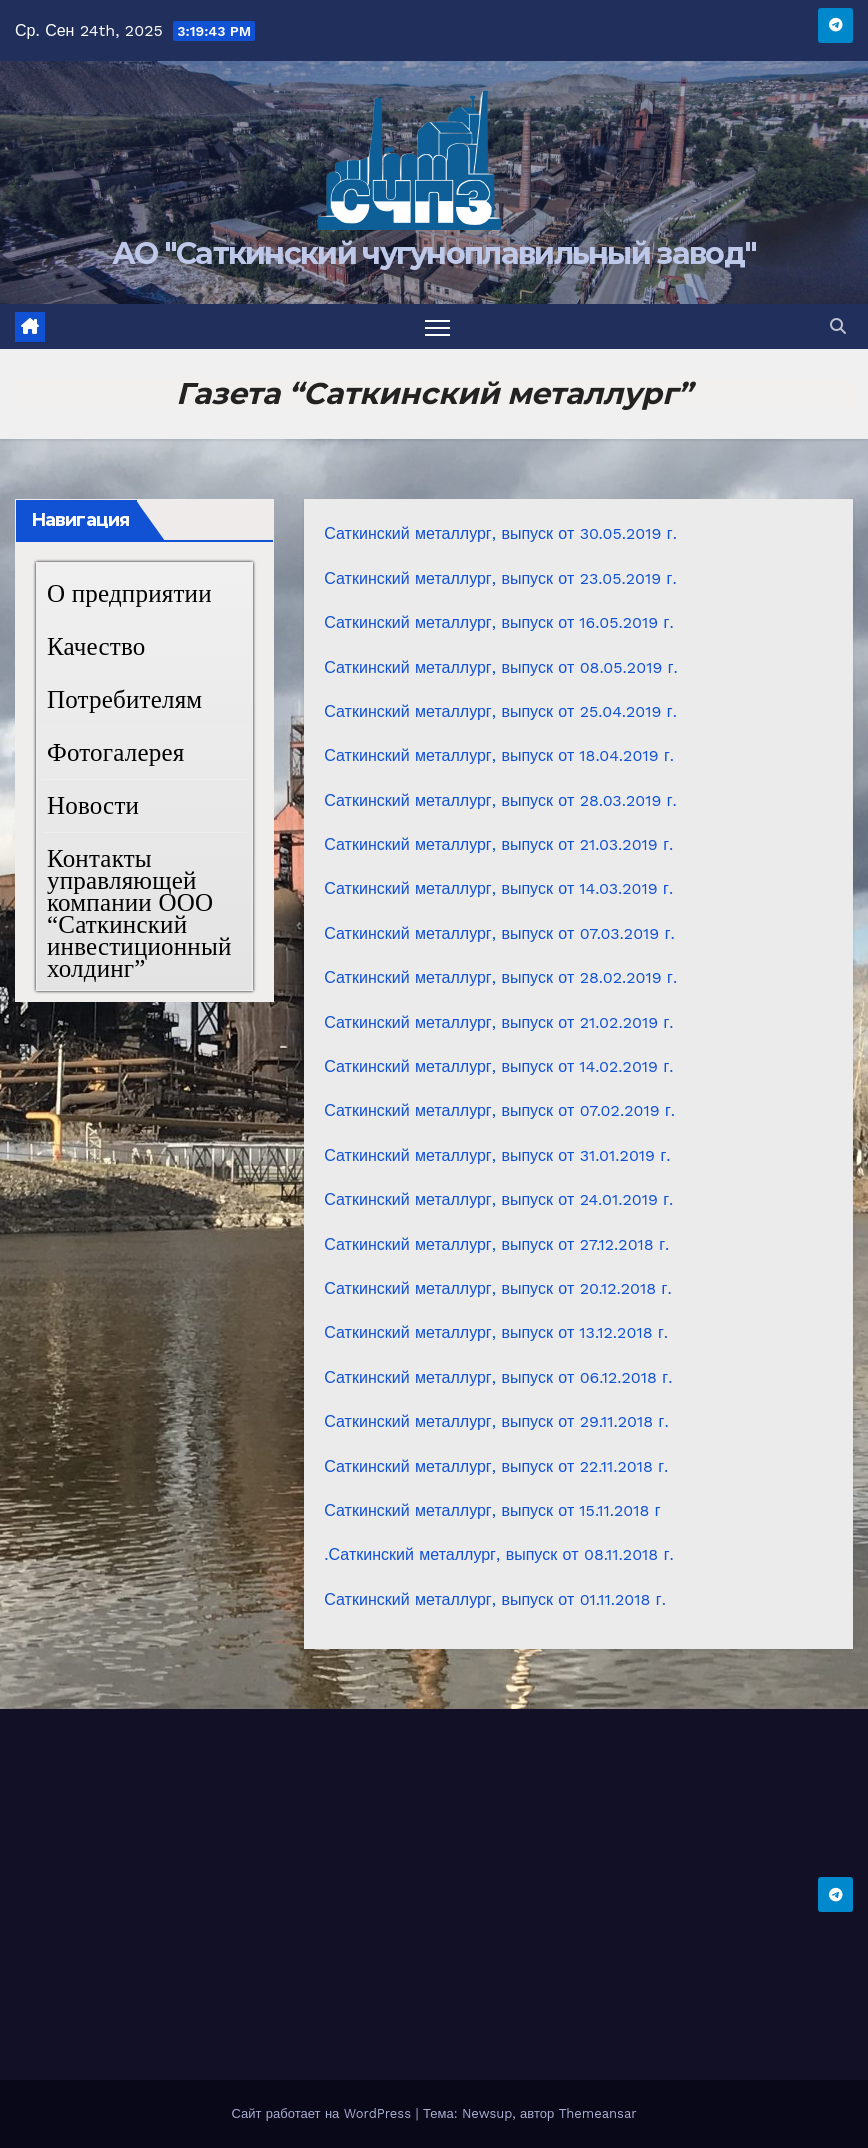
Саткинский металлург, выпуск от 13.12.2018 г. (496, 1332)
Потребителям (124, 699)
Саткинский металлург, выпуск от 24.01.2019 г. (498, 1199)
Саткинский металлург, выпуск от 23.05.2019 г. (500, 578)
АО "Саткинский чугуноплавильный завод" (434, 253)
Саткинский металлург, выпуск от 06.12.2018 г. (498, 1377)
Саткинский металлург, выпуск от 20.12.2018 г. (497, 1288)
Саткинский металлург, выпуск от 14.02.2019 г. (498, 1066)
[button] (838, 326)
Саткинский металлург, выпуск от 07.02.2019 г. (499, 1110)
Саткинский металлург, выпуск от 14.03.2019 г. (498, 888)
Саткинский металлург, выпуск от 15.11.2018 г (492, 1510)
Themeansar (598, 2113)
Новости (93, 805)
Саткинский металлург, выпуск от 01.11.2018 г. (495, 1599)
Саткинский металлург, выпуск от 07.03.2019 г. (499, 933)
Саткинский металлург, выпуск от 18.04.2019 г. (499, 755)
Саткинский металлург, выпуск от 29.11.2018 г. (496, 1421)
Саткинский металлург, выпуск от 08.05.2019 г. (500, 667)
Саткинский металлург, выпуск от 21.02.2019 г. (498, 1022)
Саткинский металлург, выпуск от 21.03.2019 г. (498, 844)
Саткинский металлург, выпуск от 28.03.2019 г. (500, 800)
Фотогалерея (115, 752)
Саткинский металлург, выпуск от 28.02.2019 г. (500, 977)
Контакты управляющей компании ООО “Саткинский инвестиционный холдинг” (139, 913)
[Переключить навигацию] (437, 326)
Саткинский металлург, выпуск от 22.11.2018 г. (496, 1466)
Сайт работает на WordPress (323, 2113)
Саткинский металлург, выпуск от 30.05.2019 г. (500, 533)
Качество (96, 646)
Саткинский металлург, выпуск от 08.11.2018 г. (501, 1554)
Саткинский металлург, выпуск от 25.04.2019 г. (500, 711)
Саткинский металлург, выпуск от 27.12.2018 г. (496, 1244)
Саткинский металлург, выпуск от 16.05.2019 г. (498, 622)
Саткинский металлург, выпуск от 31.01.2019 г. (497, 1155)
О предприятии (129, 593)
